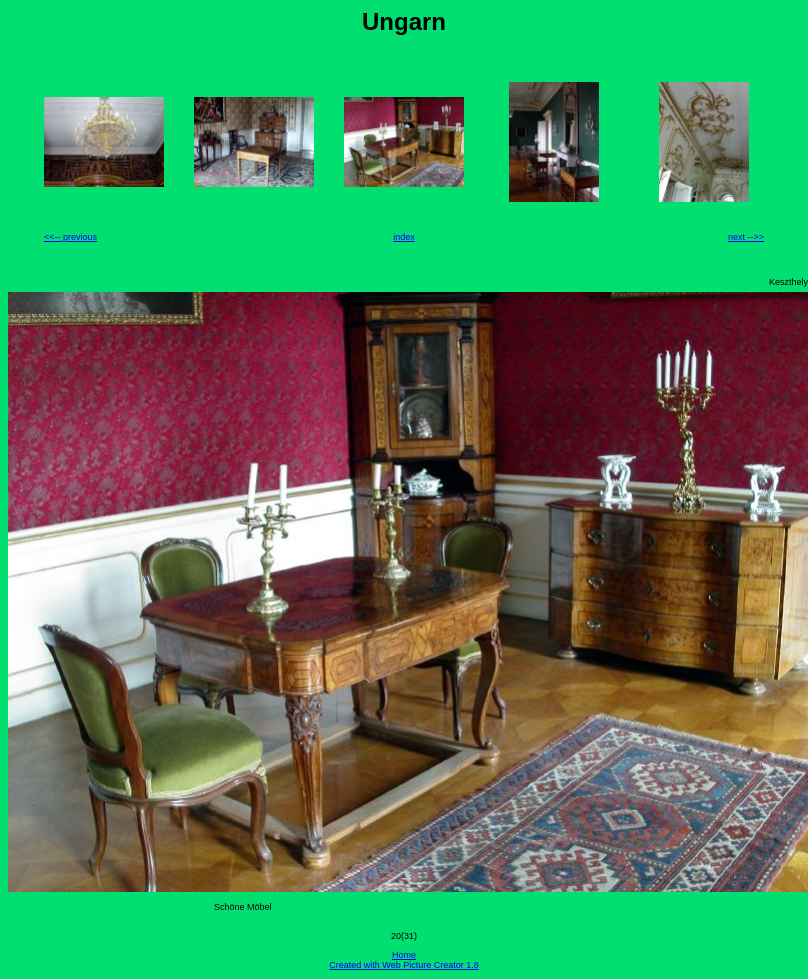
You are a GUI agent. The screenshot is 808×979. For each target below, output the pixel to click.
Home (404, 955)
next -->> (746, 237)
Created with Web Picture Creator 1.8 (403, 965)
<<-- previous (70, 237)
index (404, 237)
